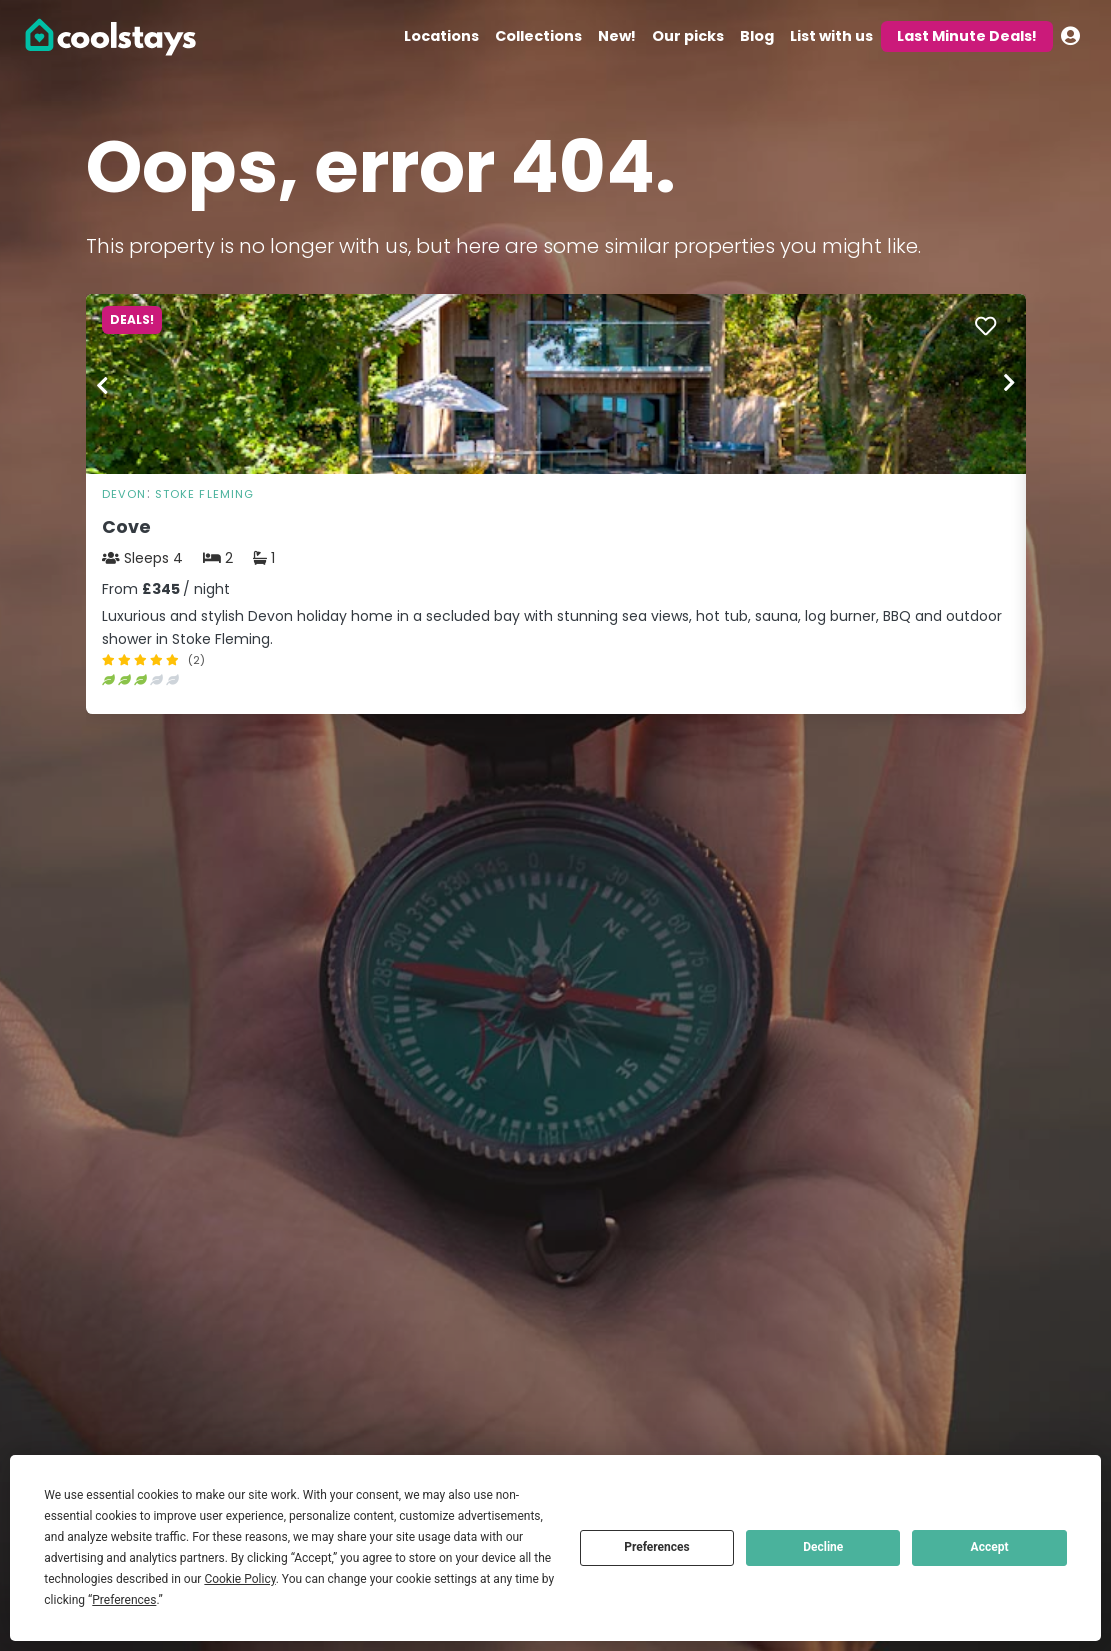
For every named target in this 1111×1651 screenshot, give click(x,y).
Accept (990, 1547)
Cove (126, 527)
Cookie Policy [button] (239, 1579)
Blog (757, 36)
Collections (538, 36)
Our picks (688, 36)
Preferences (657, 1547)
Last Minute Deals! (967, 36)
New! (617, 36)
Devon (124, 494)
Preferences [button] (124, 1600)
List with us (831, 36)
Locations (441, 36)
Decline (823, 1547)
